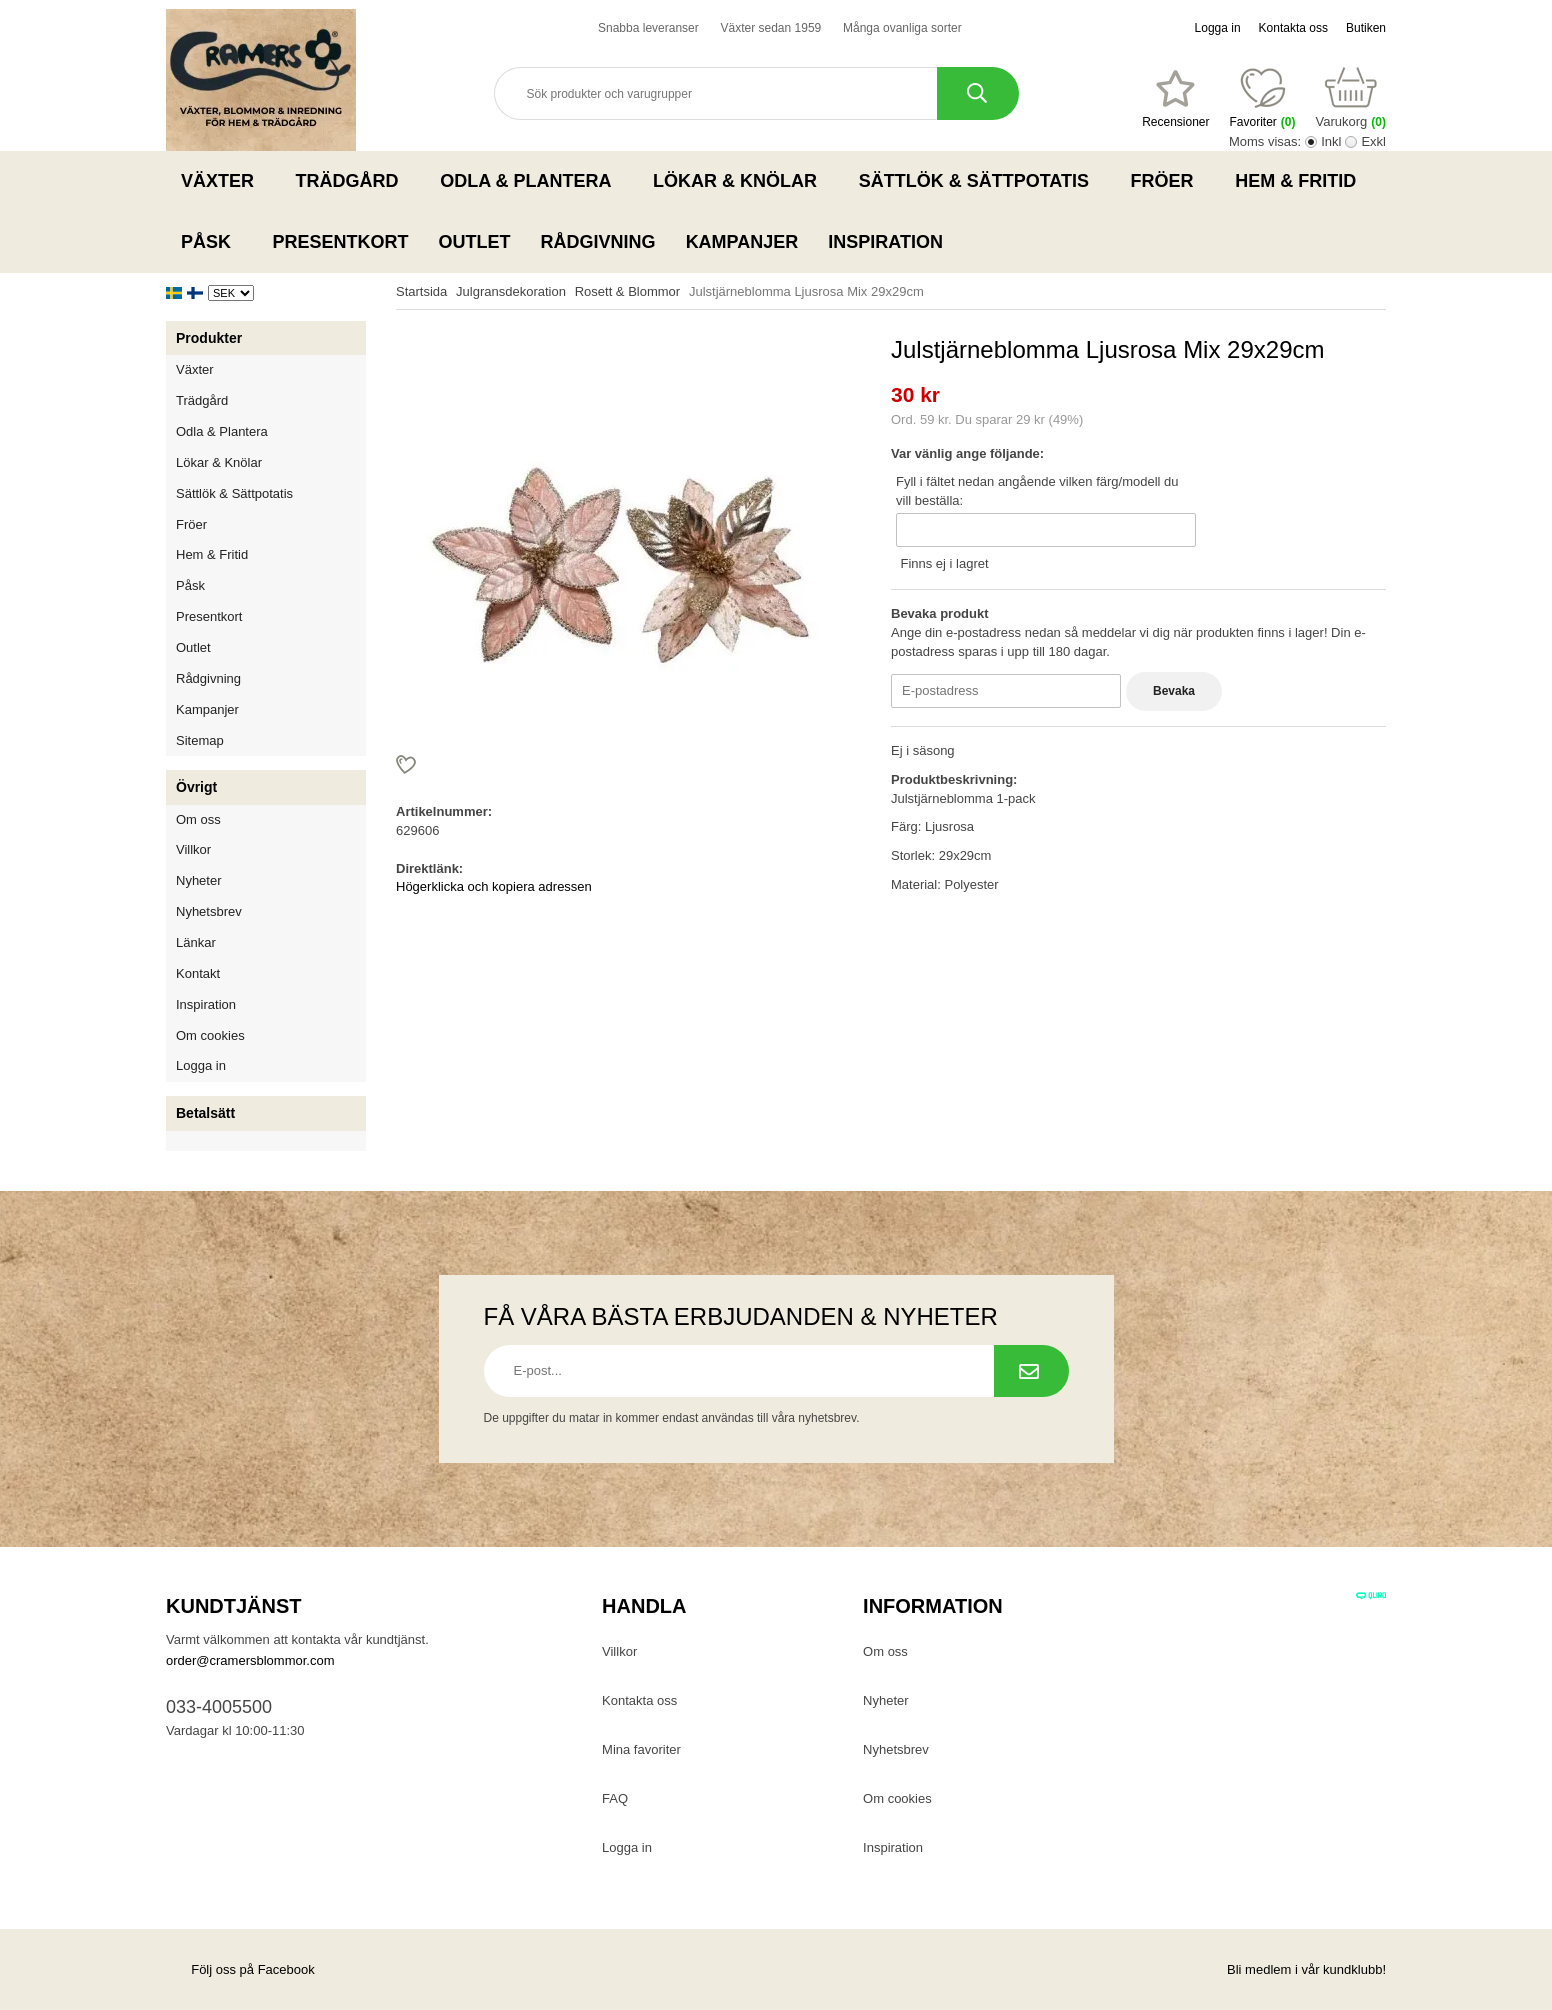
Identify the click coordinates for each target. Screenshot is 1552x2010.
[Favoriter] (1175, 99)
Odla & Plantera (531, 181)
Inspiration (885, 242)
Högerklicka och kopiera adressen (494, 886)
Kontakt (198, 973)
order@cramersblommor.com (250, 1660)
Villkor (193, 849)
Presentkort (341, 242)
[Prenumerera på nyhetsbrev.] (1031, 1371)
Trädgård (353, 181)
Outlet (475, 242)
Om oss (198, 819)
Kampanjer (742, 242)
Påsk (212, 242)
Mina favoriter (641, 1749)
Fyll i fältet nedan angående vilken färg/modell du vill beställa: (1037, 491)
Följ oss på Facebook (240, 1969)
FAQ (615, 1798)
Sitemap (200, 740)
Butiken (1366, 28)
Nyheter (199, 880)
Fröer (1168, 181)
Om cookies (210, 1035)
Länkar (196, 942)
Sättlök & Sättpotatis (980, 181)
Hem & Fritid (1301, 181)
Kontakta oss (1293, 28)
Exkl (1373, 141)
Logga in (1218, 28)
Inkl (1331, 141)
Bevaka (1174, 691)
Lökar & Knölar (741, 181)
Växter (223, 181)
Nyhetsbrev (209, 911)
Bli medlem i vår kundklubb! (1306, 1969)
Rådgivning (598, 242)
